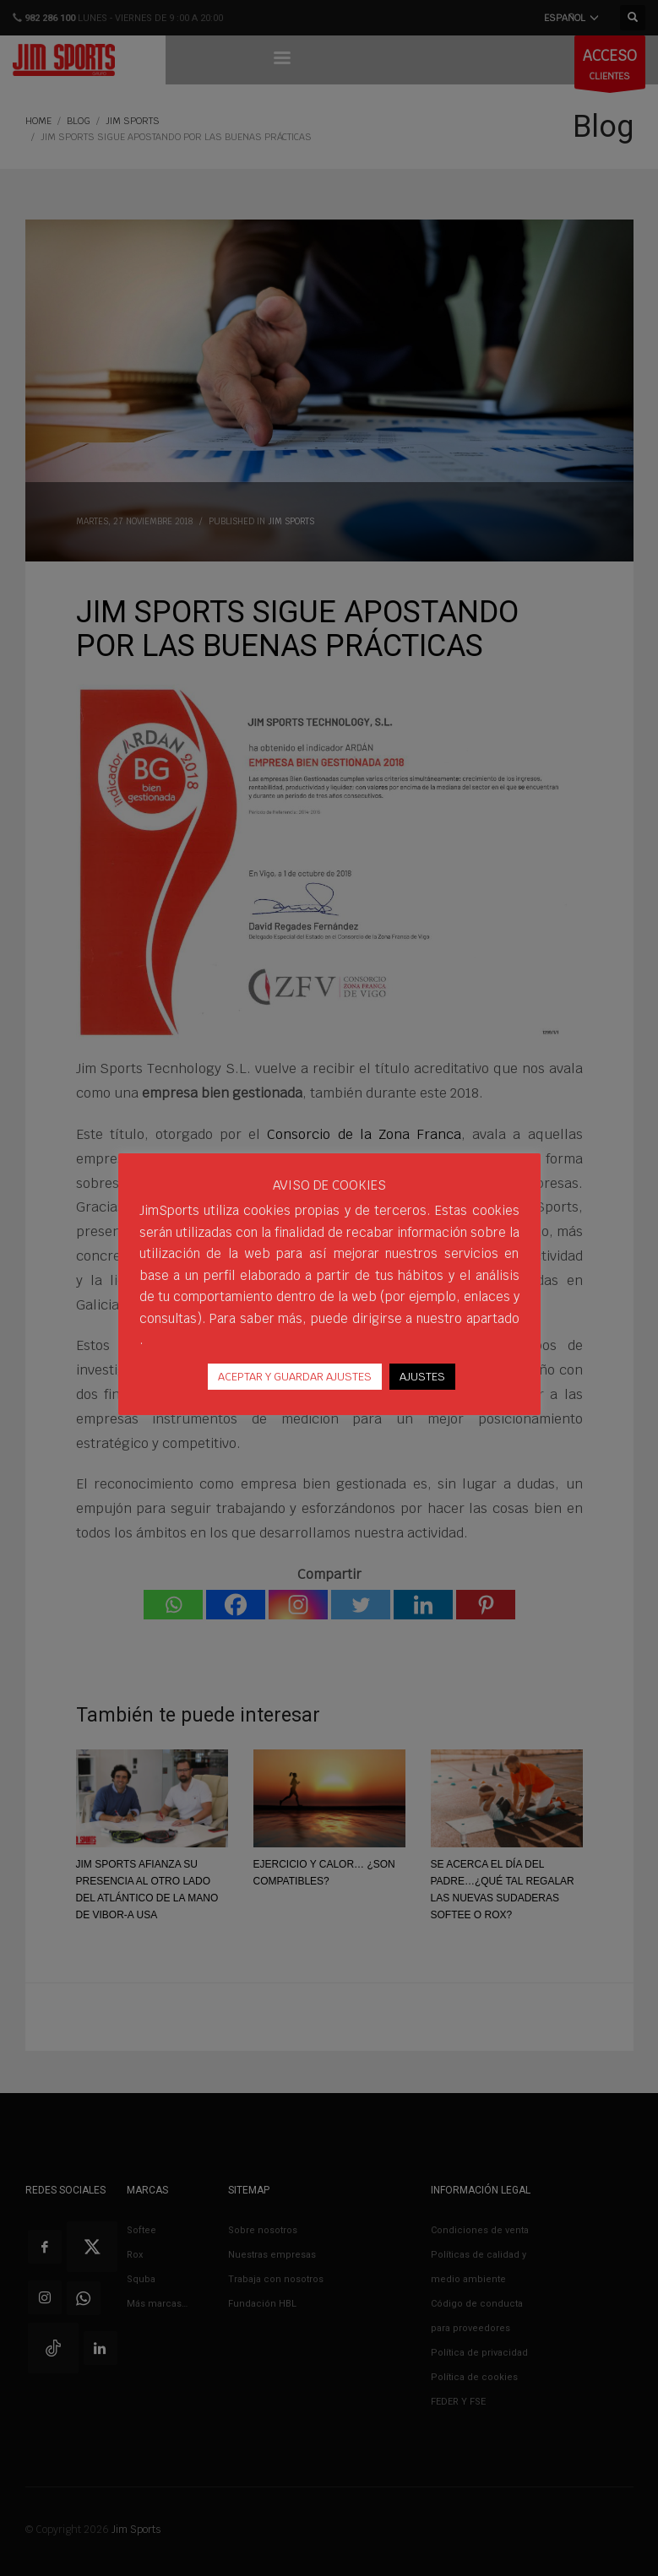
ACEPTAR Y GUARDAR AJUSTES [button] (295, 1376)
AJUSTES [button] (422, 1376)
